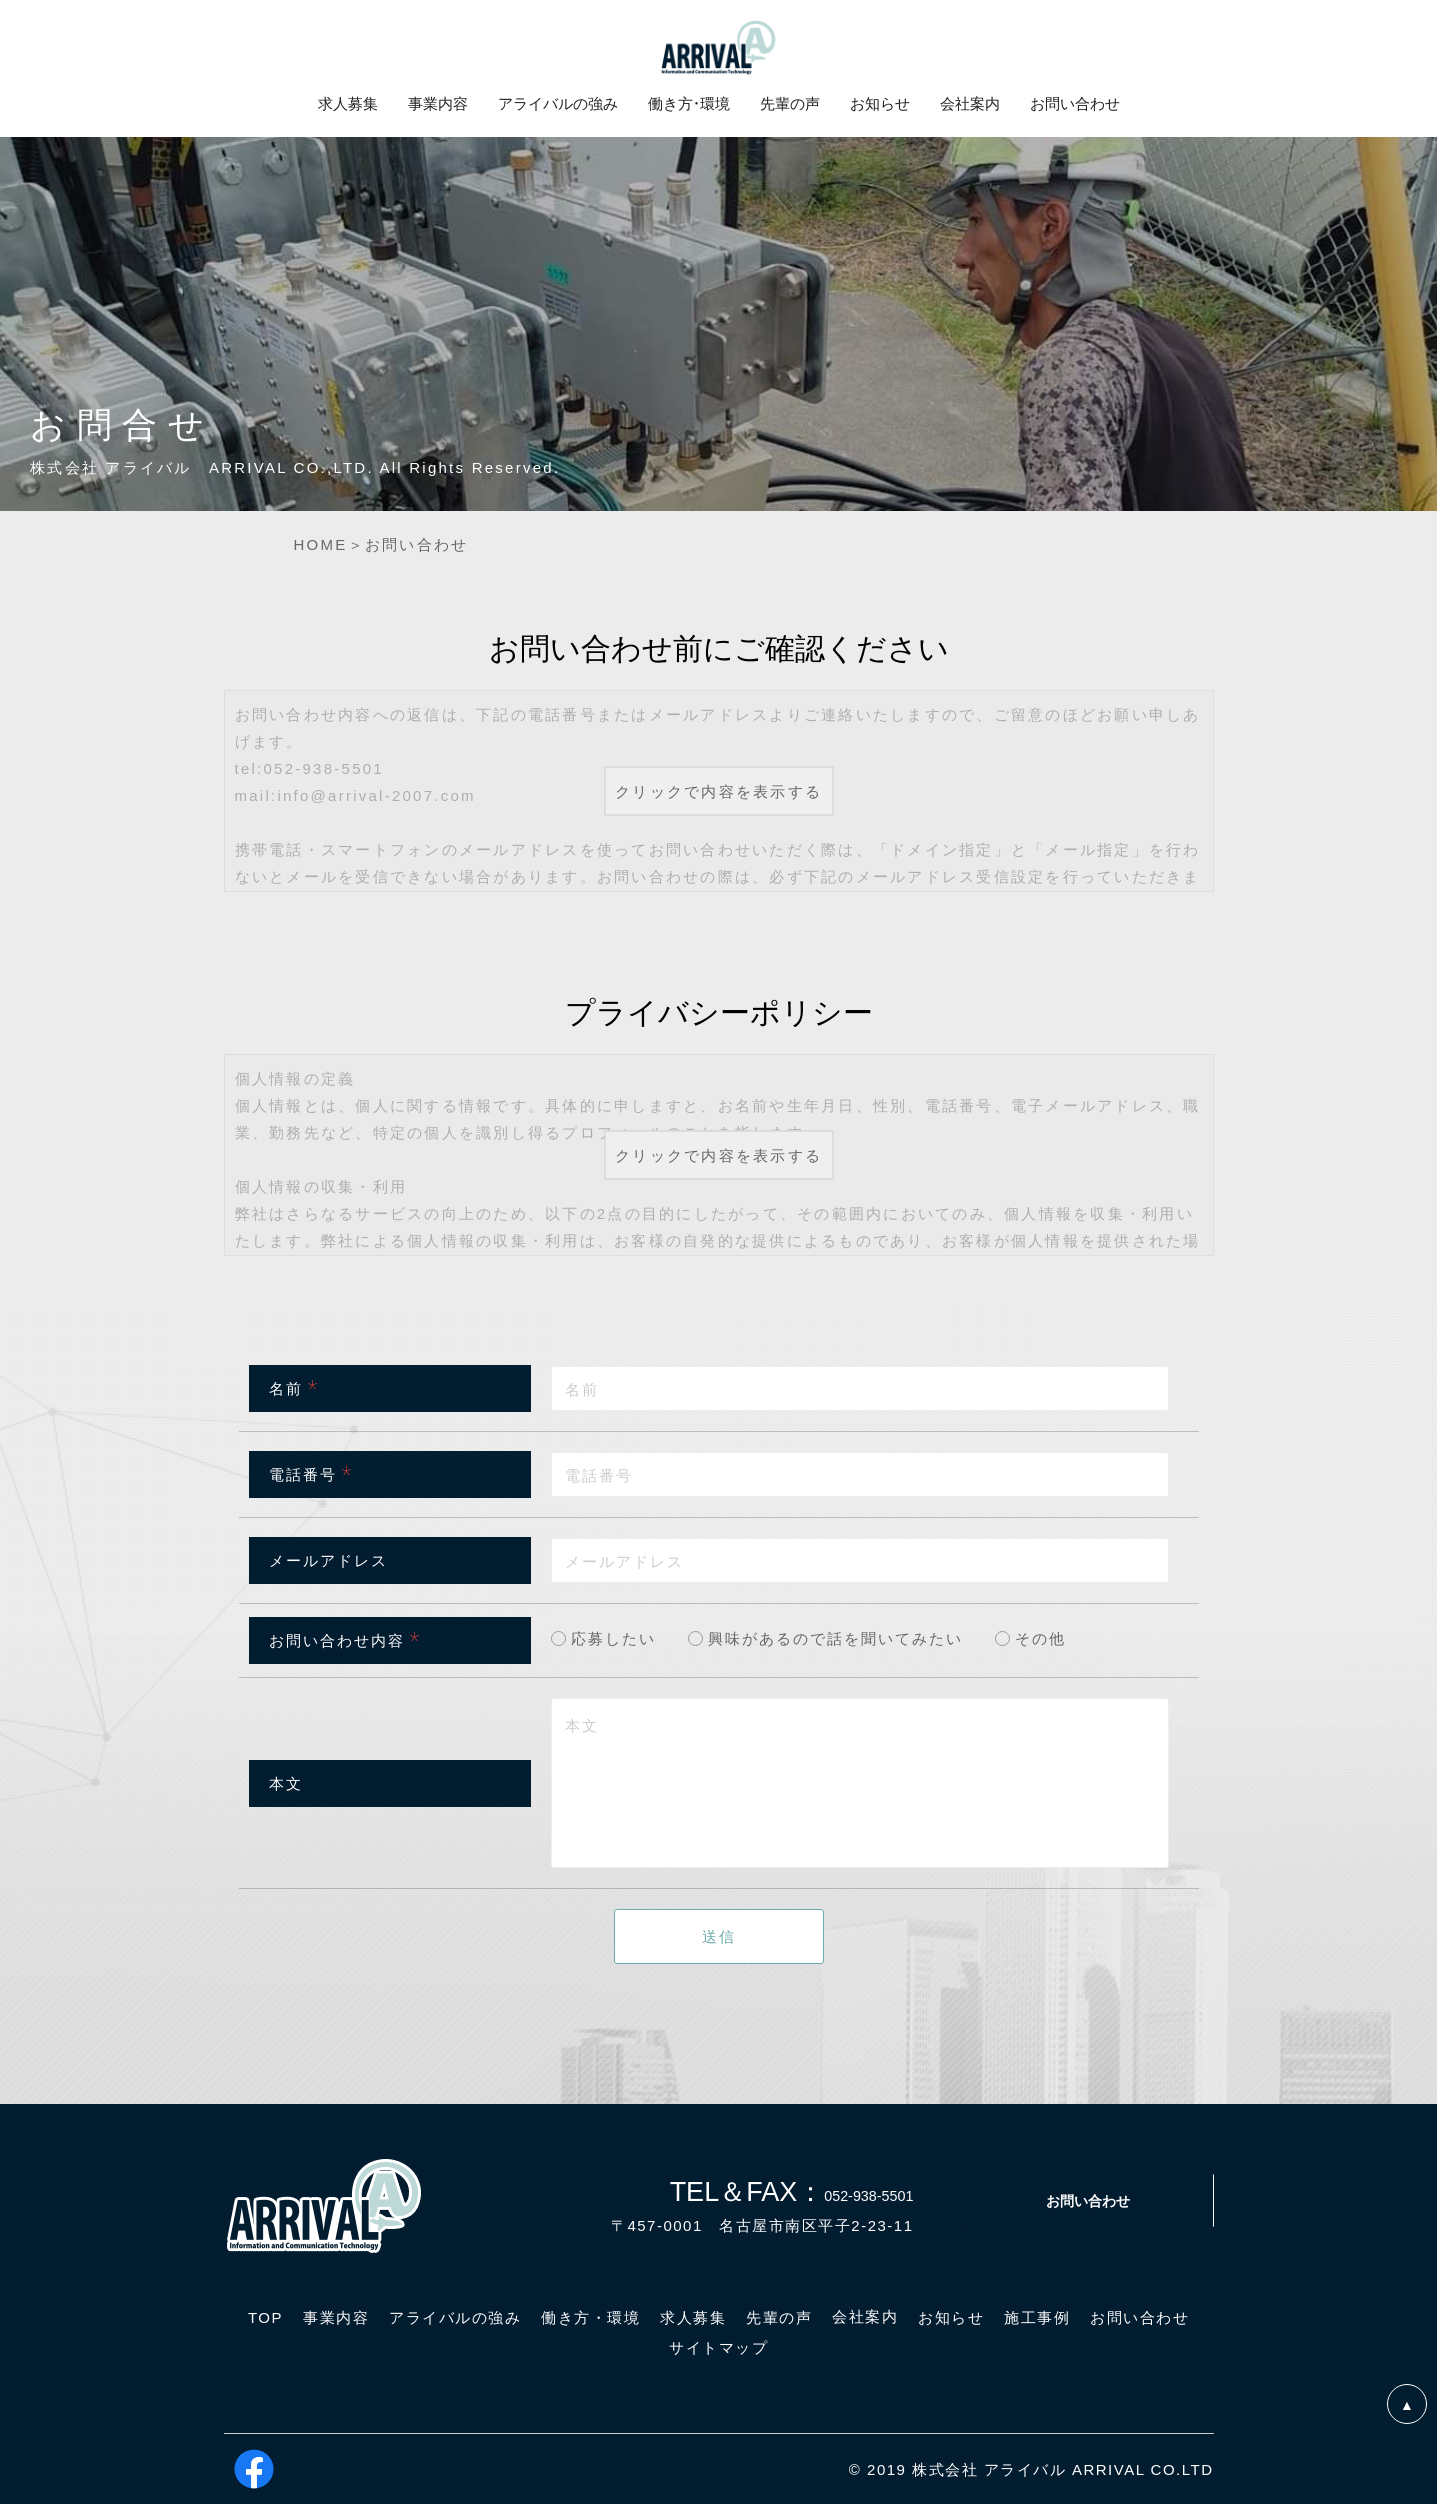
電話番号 (303, 1474)
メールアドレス (328, 1560)
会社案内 (970, 103)
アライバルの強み (558, 103)
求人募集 (348, 103)
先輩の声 (790, 103)
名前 (286, 1388)
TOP (265, 2317)
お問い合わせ (1089, 2201)
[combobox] (860, 1560)
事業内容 (438, 103)
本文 (286, 1783)
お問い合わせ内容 (337, 1640)
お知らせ (880, 103)
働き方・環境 (689, 103)
